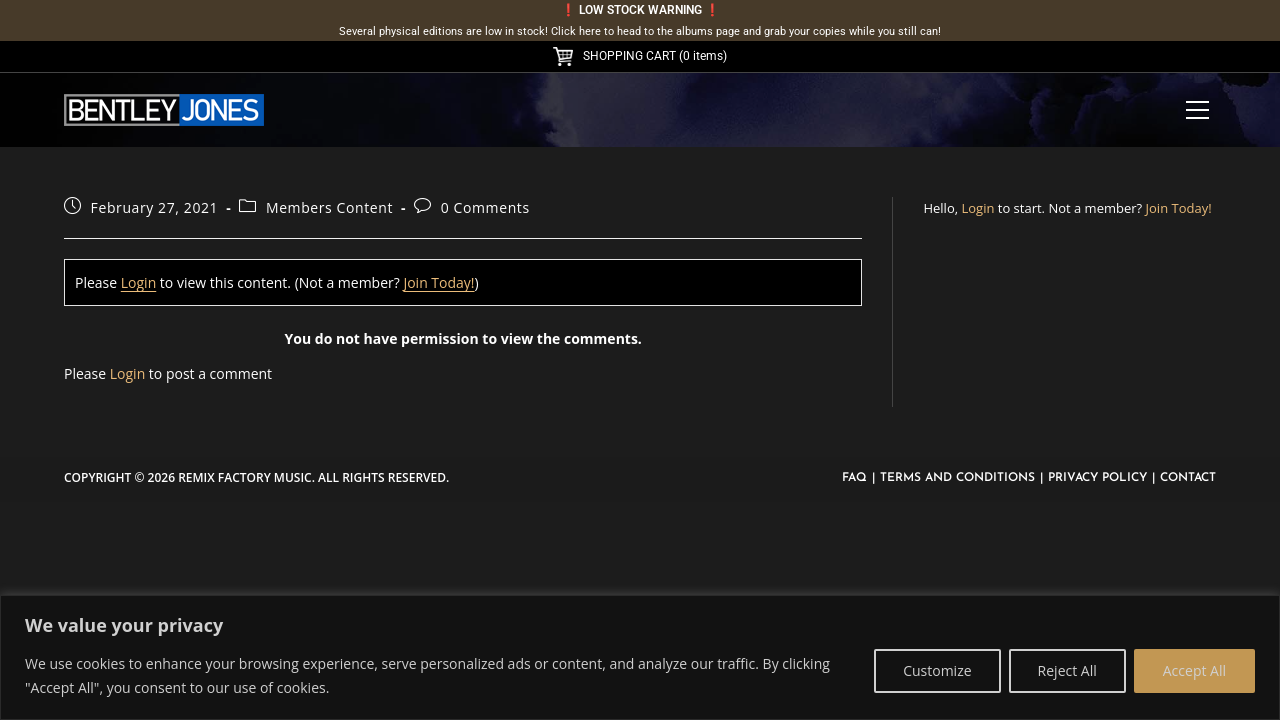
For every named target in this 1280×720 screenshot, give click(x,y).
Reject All (1067, 670)
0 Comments (485, 207)
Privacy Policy (1097, 478)
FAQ (854, 478)
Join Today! (438, 282)
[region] (640, 657)
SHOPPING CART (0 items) (640, 56)
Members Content (329, 207)
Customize (937, 670)
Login (138, 282)
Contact (1188, 478)
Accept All (1194, 670)
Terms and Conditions (957, 478)
